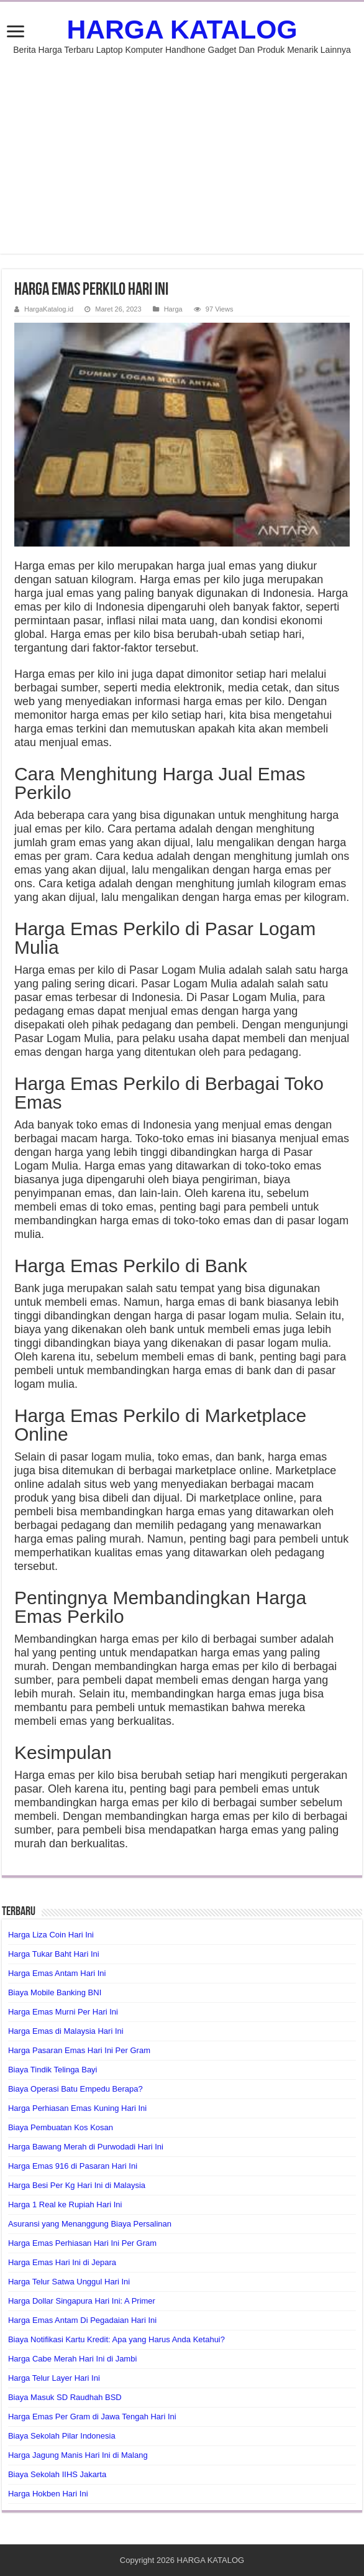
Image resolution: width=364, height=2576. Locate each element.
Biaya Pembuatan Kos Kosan (60, 2127)
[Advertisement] (182, 148)
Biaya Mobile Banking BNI (54, 1992)
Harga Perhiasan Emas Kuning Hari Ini (77, 2108)
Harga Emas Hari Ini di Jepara (62, 2262)
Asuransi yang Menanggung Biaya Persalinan (89, 2223)
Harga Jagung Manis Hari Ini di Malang (78, 2455)
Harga (173, 309)
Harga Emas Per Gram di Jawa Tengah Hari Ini (92, 2416)
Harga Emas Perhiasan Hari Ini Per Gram (82, 2243)
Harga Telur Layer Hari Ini (54, 2378)
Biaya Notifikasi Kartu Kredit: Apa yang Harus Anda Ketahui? (116, 2339)
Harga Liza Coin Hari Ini (51, 1934)
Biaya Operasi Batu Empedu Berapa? (75, 2089)
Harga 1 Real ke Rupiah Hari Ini (65, 2204)
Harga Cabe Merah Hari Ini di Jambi (72, 2358)
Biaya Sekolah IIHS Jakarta (57, 2474)
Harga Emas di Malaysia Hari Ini (66, 2031)
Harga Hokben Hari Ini (48, 2493)
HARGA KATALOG (181, 29)
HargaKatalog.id (48, 309)
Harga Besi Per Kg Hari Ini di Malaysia (76, 2185)
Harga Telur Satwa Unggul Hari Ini (69, 2281)
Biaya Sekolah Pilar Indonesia (62, 2435)
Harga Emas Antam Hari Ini (57, 1973)
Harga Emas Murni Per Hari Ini (63, 2011)
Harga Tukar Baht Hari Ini (53, 1954)
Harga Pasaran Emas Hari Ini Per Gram (79, 2050)
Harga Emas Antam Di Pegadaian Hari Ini (82, 2320)
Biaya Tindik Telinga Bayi (53, 2069)
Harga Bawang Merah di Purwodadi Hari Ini (85, 2146)
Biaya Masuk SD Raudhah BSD (65, 2397)
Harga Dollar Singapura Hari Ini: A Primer (81, 2301)
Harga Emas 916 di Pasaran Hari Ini (72, 2166)
